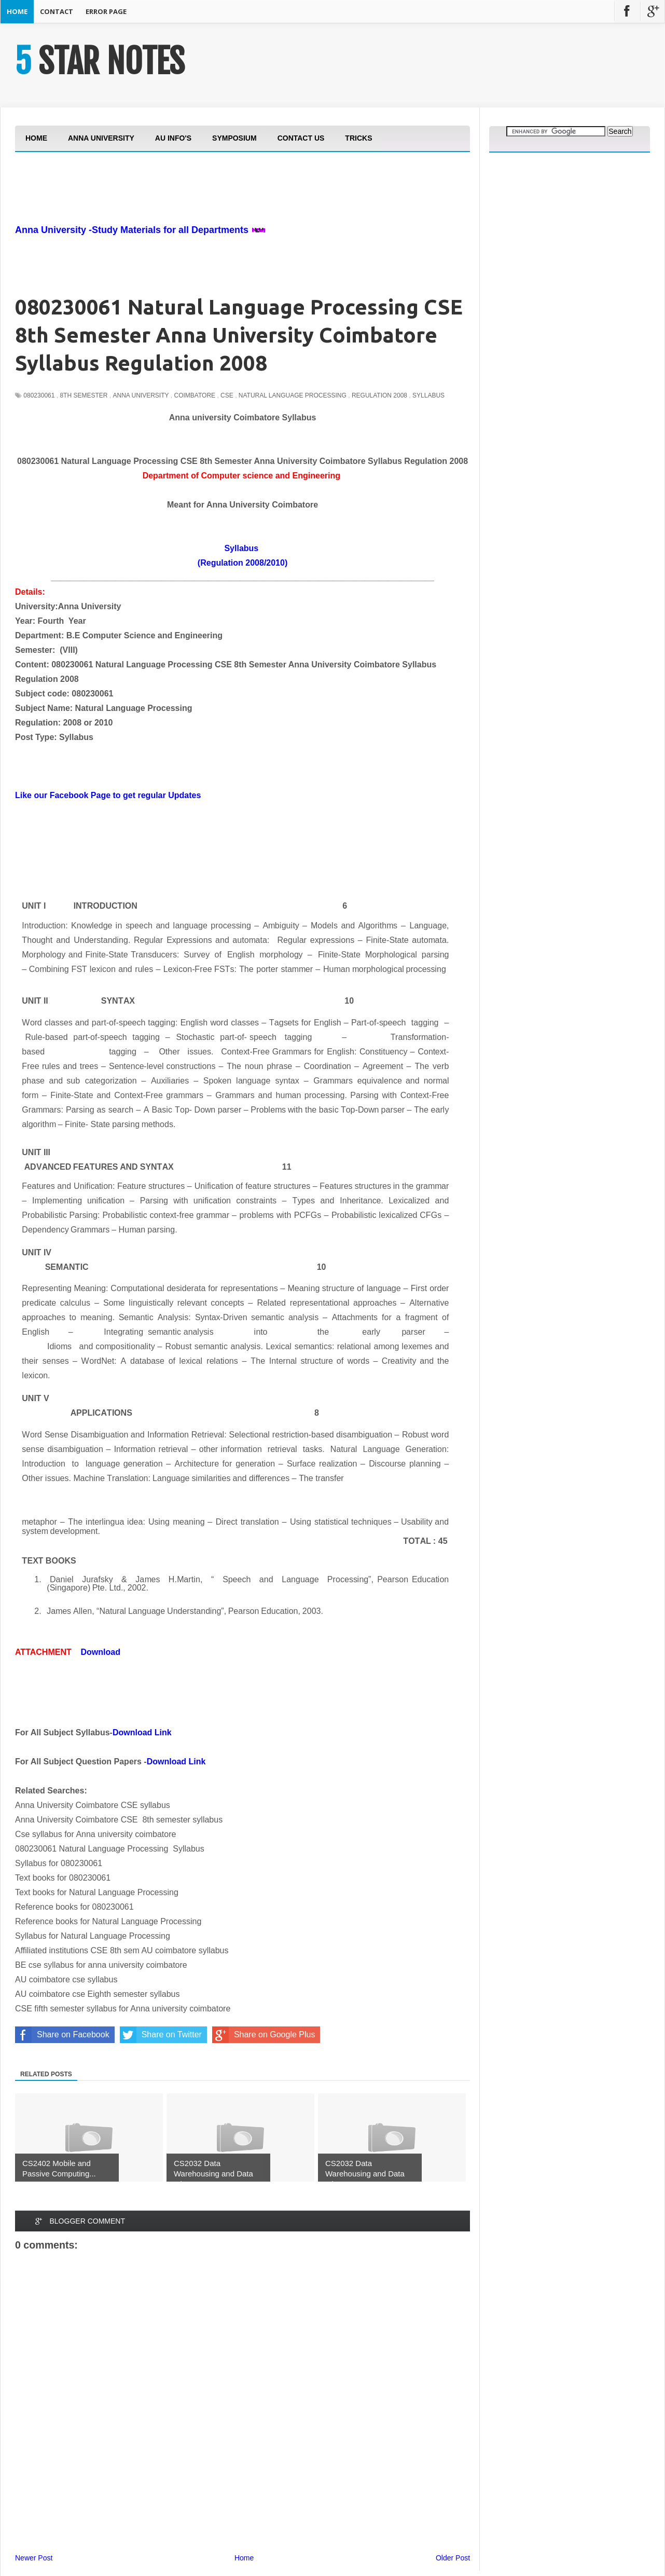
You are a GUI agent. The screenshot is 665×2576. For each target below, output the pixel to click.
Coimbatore (195, 395)
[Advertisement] (204, 217)
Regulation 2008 (379, 395)
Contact (56, 11)
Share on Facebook (62, 2034)
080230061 (38, 395)
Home (17, 11)
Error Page (106, 11)
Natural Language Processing (293, 395)
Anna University (141, 395)
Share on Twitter (161, 2034)
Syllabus (428, 395)
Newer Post (33, 2558)
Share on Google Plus (263, 2034)
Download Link (142, 1732)
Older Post (453, 2558)
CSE (226, 395)
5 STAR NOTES (100, 61)
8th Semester (83, 395)
